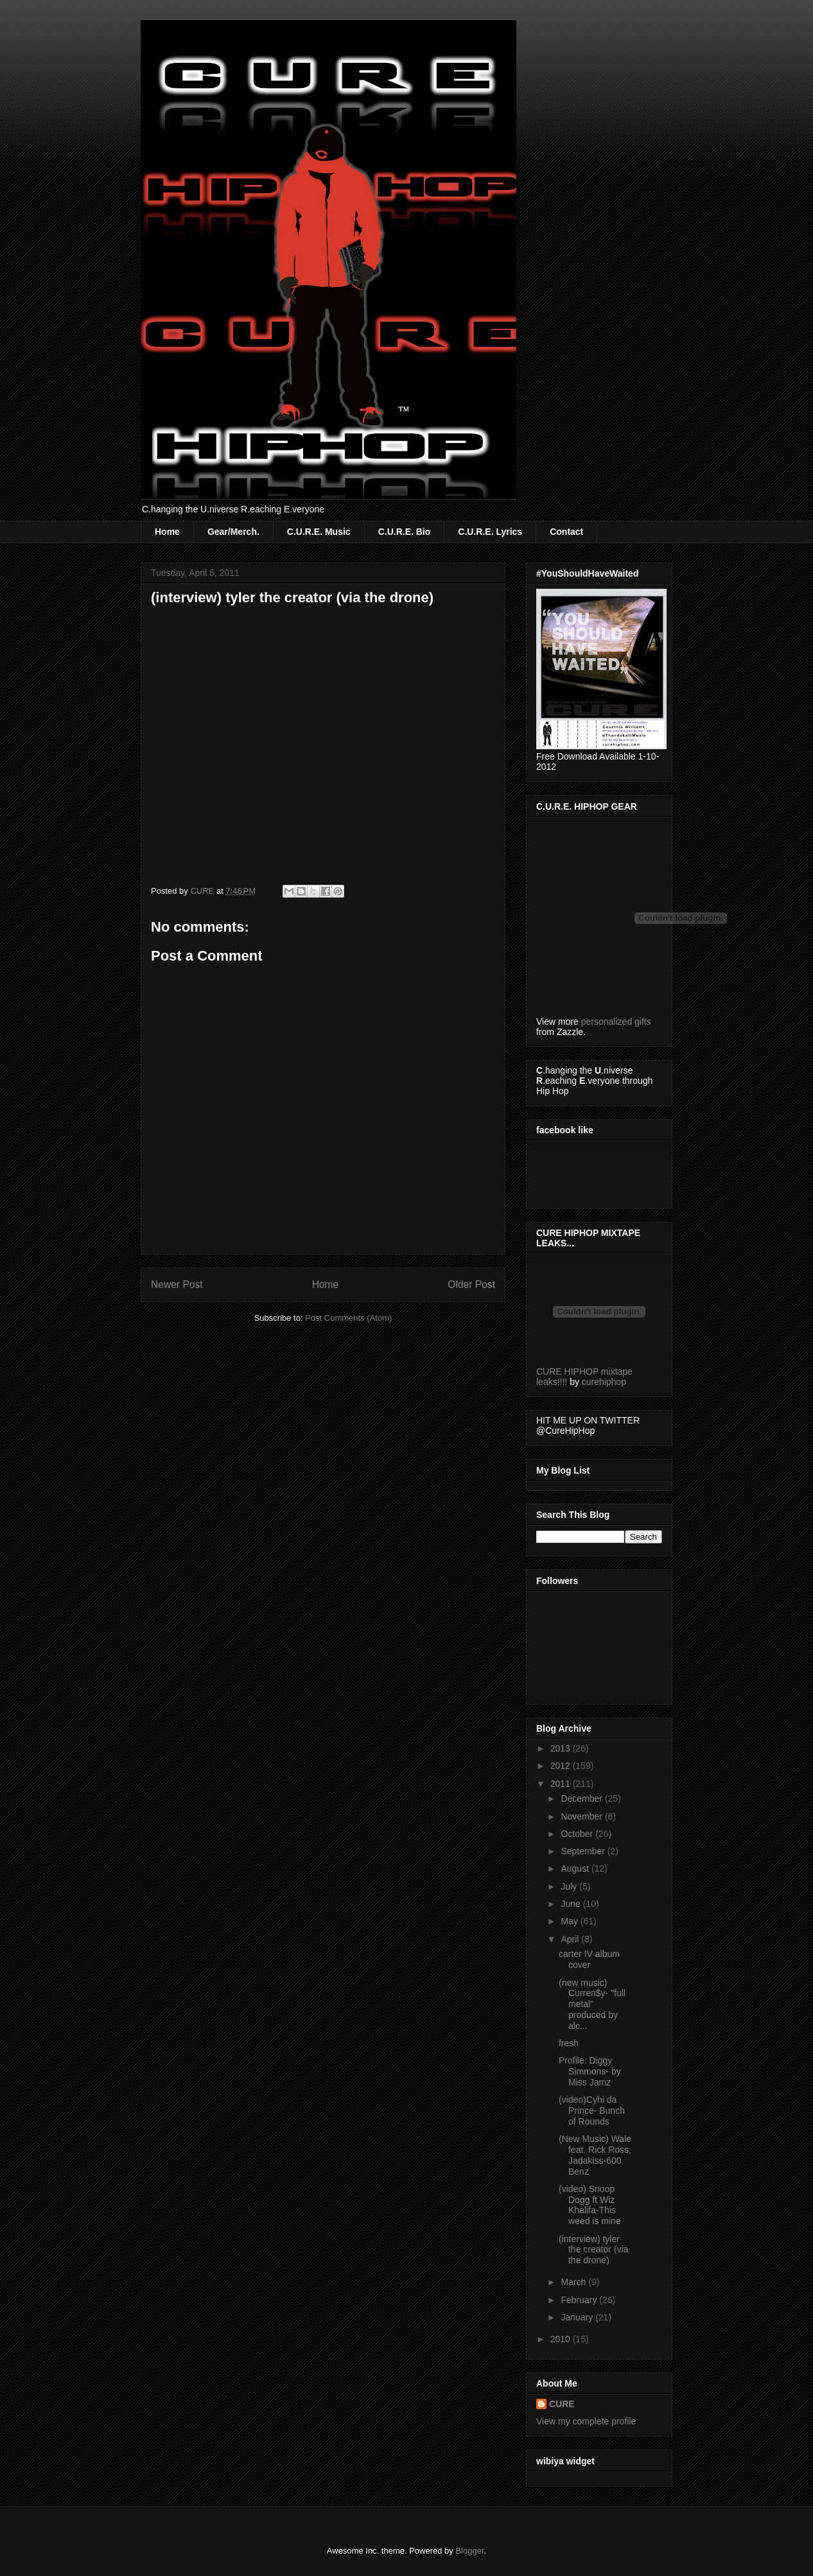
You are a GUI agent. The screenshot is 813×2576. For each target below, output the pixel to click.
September (584, 1851)
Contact (566, 532)
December (582, 1798)
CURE (562, 2404)
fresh (569, 2043)
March (574, 2282)
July (570, 1886)
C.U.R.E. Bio (404, 532)
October (578, 1834)
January (578, 2317)
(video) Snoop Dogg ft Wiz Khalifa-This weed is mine (590, 2205)
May (570, 1921)
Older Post (471, 1284)
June (571, 1904)
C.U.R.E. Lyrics (490, 532)
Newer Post (177, 1284)
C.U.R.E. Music (319, 532)
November (582, 1816)
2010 (561, 2339)
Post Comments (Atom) (348, 1318)
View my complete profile (586, 2421)
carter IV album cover (589, 1959)
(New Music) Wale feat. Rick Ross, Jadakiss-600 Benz (595, 2155)
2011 (561, 1784)
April (571, 1939)
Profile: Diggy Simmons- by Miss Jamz (590, 2071)
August (576, 1868)
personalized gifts (616, 1021)
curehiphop (604, 1382)
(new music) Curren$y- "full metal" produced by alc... (592, 2004)
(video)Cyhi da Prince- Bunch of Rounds (592, 2110)
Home (167, 532)
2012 (561, 1766)
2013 (561, 1748)
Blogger (469, 2550)
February (580, 2300)
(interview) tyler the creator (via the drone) (593, 2250)
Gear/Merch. (233, 532)
